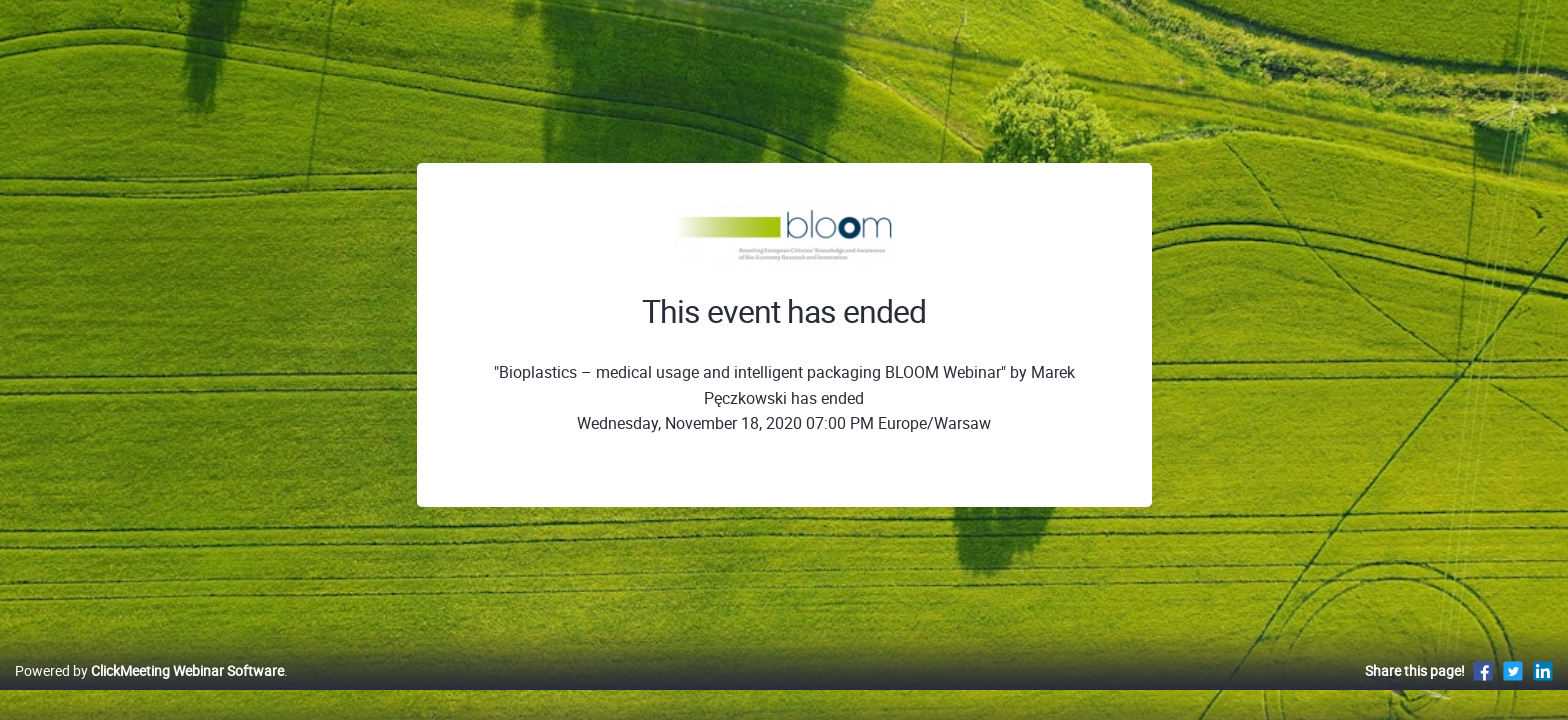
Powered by (149, 691)
